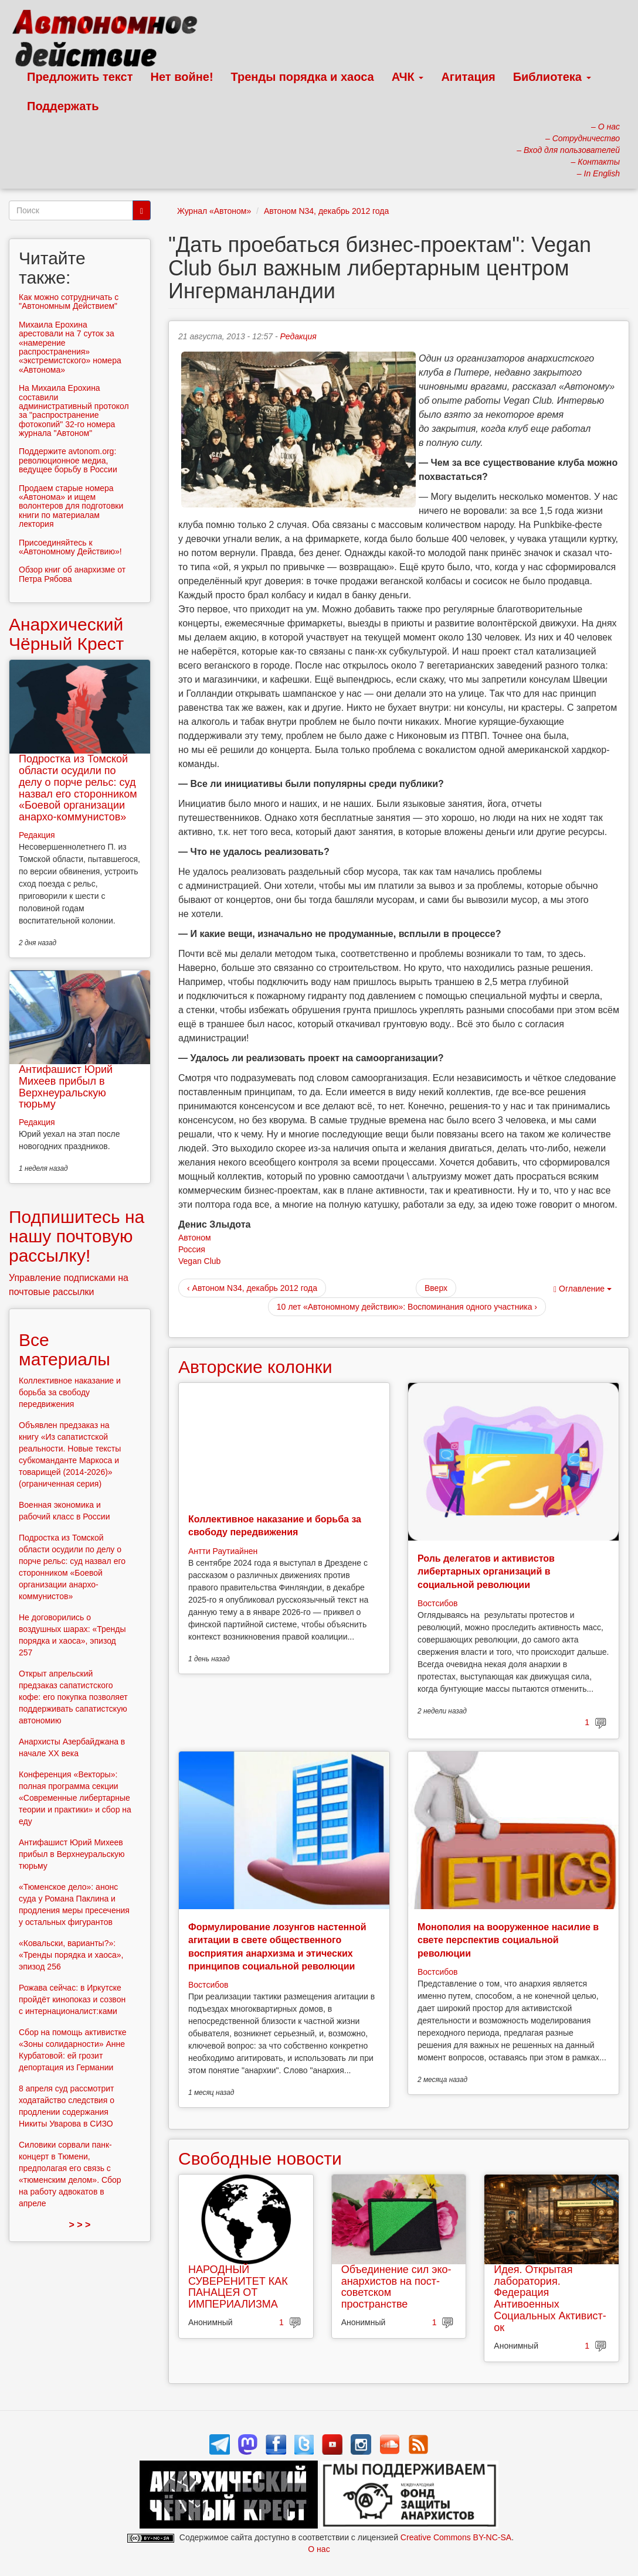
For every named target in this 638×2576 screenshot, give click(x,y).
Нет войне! (182, 76)
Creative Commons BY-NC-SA (456, 2537)
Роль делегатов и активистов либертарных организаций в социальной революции (486, 1571)
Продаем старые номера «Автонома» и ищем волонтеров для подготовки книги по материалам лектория (71, 506)
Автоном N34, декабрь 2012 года (326, 211)
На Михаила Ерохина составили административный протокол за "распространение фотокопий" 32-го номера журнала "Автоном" (74, 410)
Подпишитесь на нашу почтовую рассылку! (76, 1236)
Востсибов (437, 1603)
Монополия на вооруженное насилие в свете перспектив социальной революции (508, 1940)
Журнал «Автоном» (214, 211)
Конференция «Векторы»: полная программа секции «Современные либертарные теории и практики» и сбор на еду (75, 1798)
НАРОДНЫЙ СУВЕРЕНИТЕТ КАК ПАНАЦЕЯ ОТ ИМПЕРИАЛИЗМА (238, 2287)
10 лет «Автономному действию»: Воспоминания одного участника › (407, 1306)
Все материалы (64, 1349)
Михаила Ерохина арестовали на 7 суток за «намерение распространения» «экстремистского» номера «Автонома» (70, 347)
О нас (319, 2549)
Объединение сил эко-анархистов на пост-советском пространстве (396, 2287)
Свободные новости (260, 2158)
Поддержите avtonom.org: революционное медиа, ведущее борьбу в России (68, 460)
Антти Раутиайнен (222, 1551)
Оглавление (583, 1289)
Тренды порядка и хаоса (302, 76)
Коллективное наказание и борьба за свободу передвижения (70, 1392)
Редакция (298, 336)
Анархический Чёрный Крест (66, 634)
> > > (80, 2225)
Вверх (436, 1288)
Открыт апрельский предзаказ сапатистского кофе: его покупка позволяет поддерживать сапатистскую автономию (73, 1697)
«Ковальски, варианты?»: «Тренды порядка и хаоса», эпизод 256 (71, 1954)
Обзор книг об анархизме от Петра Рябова (72, 574)
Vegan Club (199, 1261)
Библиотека (552, 76)
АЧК (408, 76)
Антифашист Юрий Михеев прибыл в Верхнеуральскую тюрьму (66, 1087)
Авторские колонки (255, 1366)
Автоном (194, 1237)
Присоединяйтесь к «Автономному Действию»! (70, 547)
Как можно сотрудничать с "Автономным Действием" (68, 301)
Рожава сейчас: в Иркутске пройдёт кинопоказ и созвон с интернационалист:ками (72, 1999)
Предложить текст (80, 76)
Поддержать (63, 106)
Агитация (468, 76)
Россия (191, 1249)
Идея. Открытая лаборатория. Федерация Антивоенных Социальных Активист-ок (550, 2298)
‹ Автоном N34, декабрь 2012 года (252, 1288)
